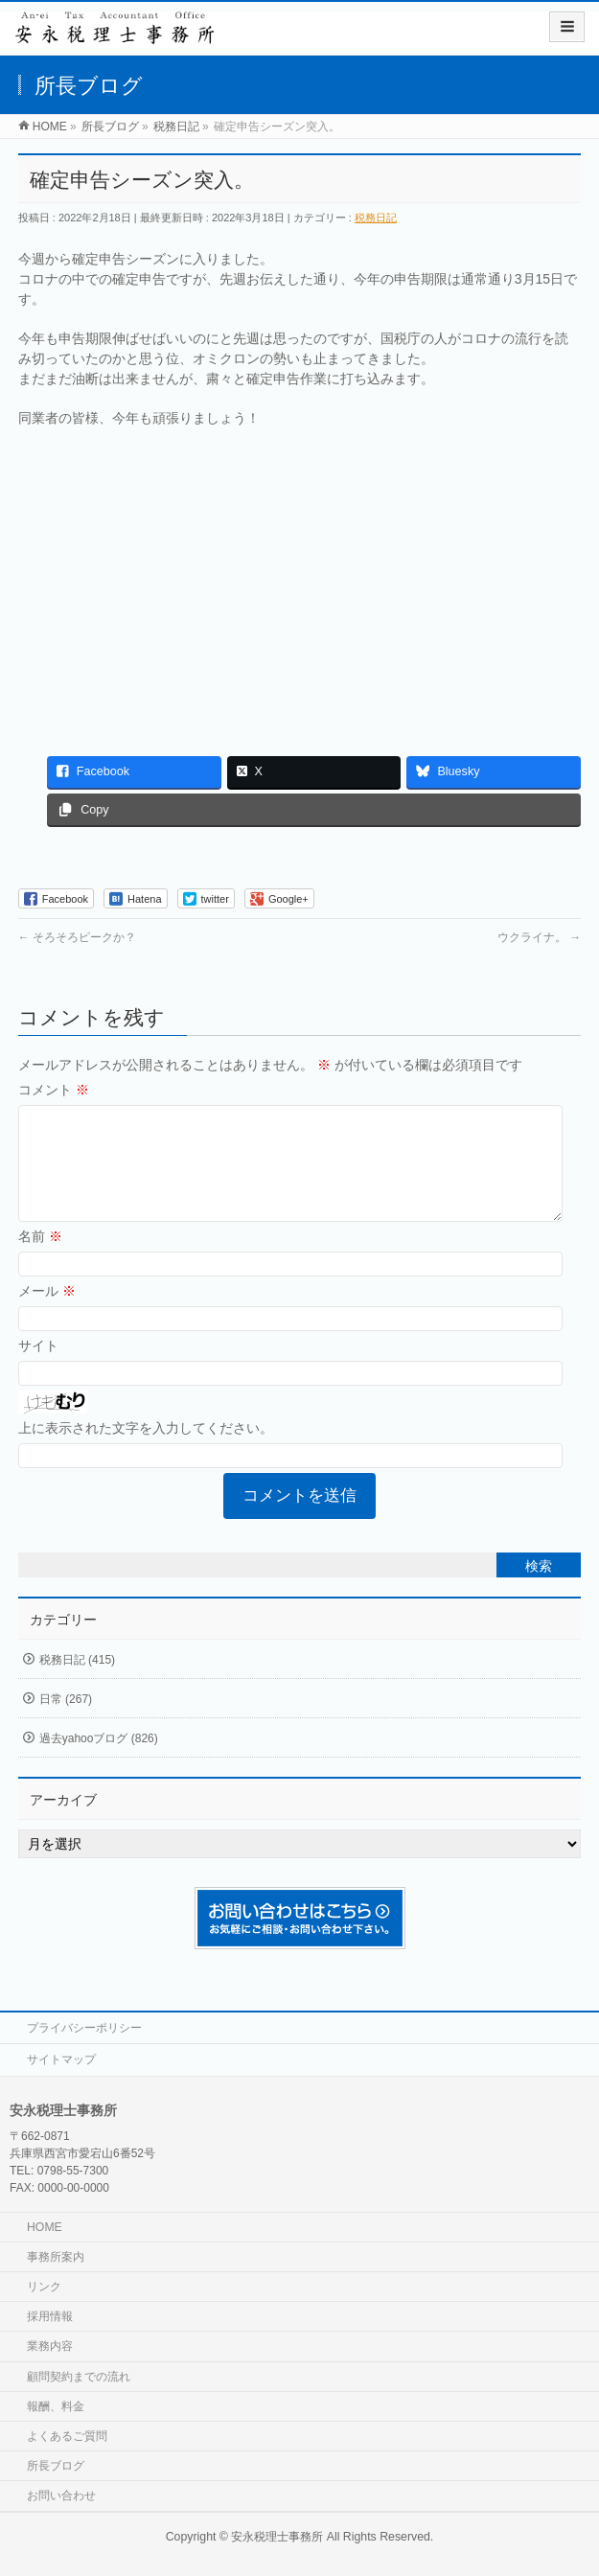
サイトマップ (61, 2059)
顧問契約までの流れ (78, 2376)
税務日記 (376, 217)
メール (47, 1314)
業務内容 (50, 2346)
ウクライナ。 (539, 937)
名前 (40, 1259)
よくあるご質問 (67, 2436)
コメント (53, 1089)
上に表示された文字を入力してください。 (145, 1451)
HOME (44, 2227)
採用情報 (50, 2316)
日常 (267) (65, 1722)
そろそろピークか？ (77, 937)
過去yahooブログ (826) (98, 1761)
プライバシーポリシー (84, 2028)
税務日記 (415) (77, 1683)
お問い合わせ (61, 2495)
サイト (38, 1368)
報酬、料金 (55, 2406)
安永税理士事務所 (277, 2536)
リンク (44, 2286)
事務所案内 (55, 2257)
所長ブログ (55, 2465)
